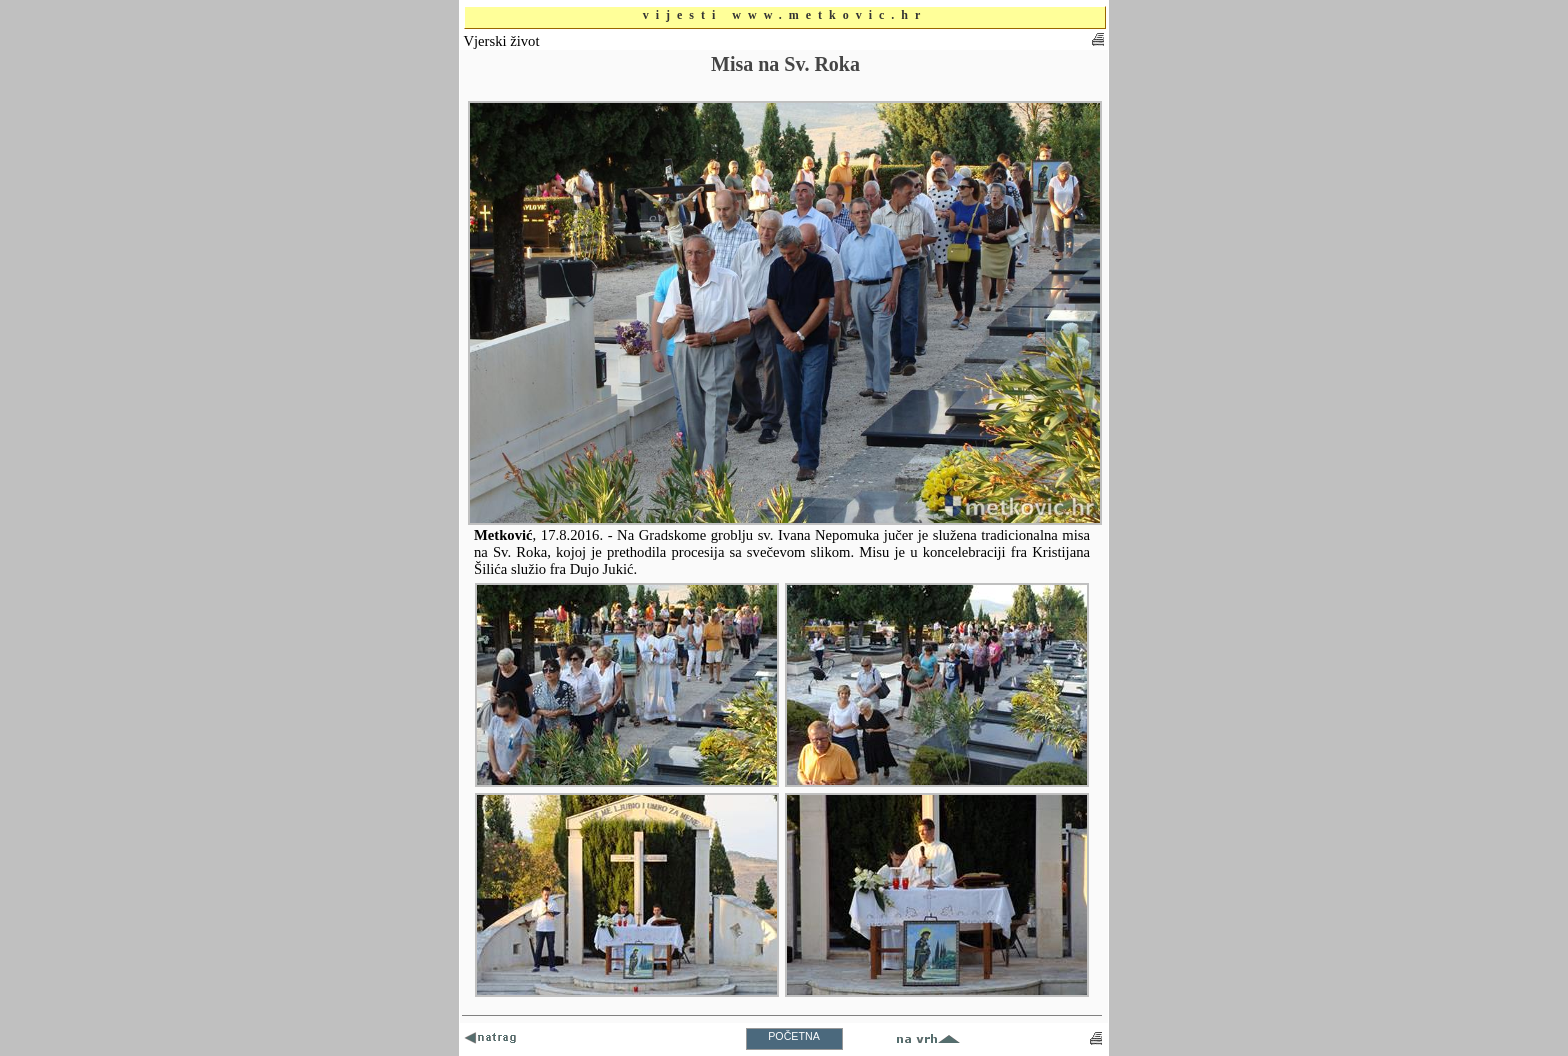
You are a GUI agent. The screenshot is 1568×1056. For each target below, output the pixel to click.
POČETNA (794, 1036)
